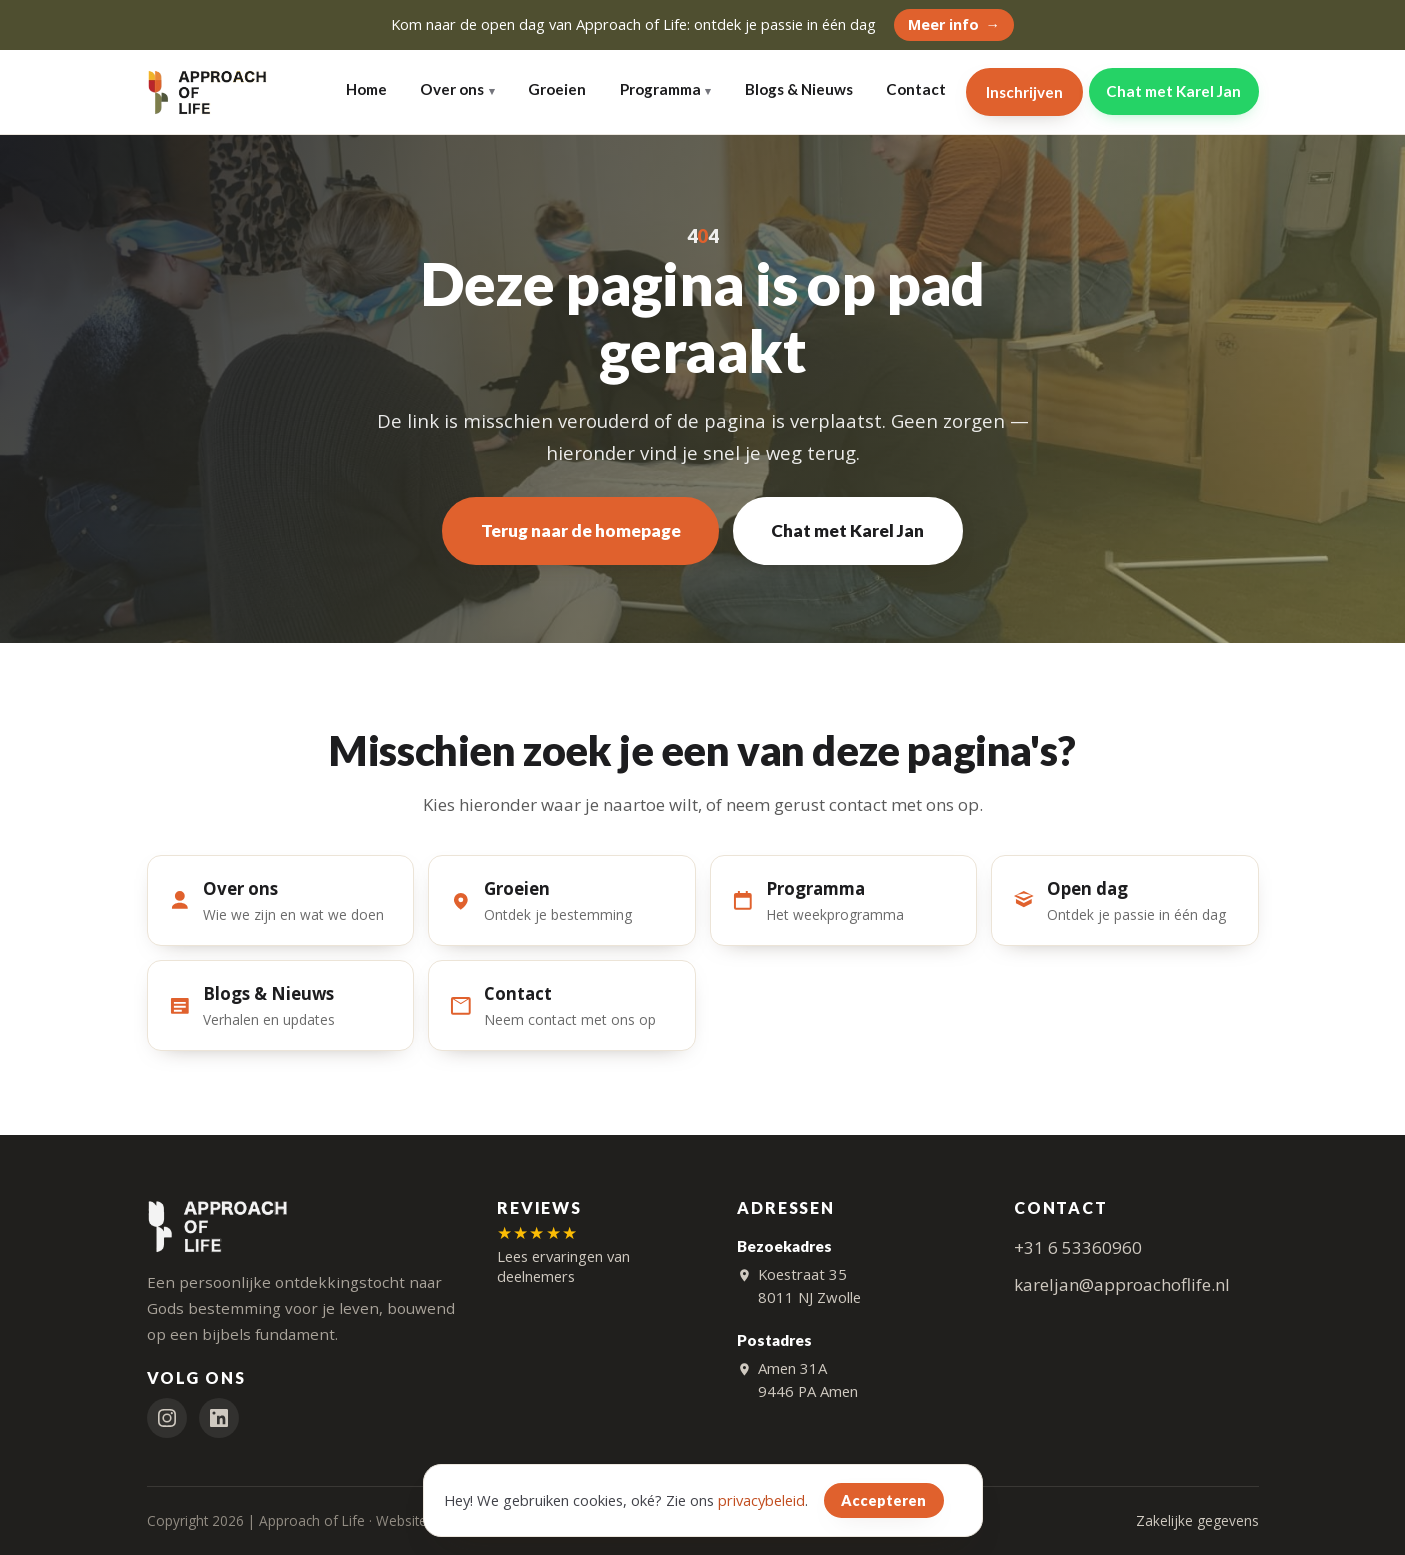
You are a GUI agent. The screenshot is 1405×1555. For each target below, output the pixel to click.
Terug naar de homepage (581, 530)
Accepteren (883, 1500)
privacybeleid (761, 1500)
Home (366, 89)
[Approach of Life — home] (207, 92)
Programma (660, 89)
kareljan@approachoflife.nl (1122, 1285)
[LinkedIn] (219, 1419)
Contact (916, 89)
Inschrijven (1024, 92)
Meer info (943, 24)
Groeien (557, 89)
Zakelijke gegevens (1197, 1521)
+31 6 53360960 (1078, 1247)
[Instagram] (167, 1419)
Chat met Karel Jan (1173, 91)
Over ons (452, 89)
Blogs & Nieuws (799, 89)
